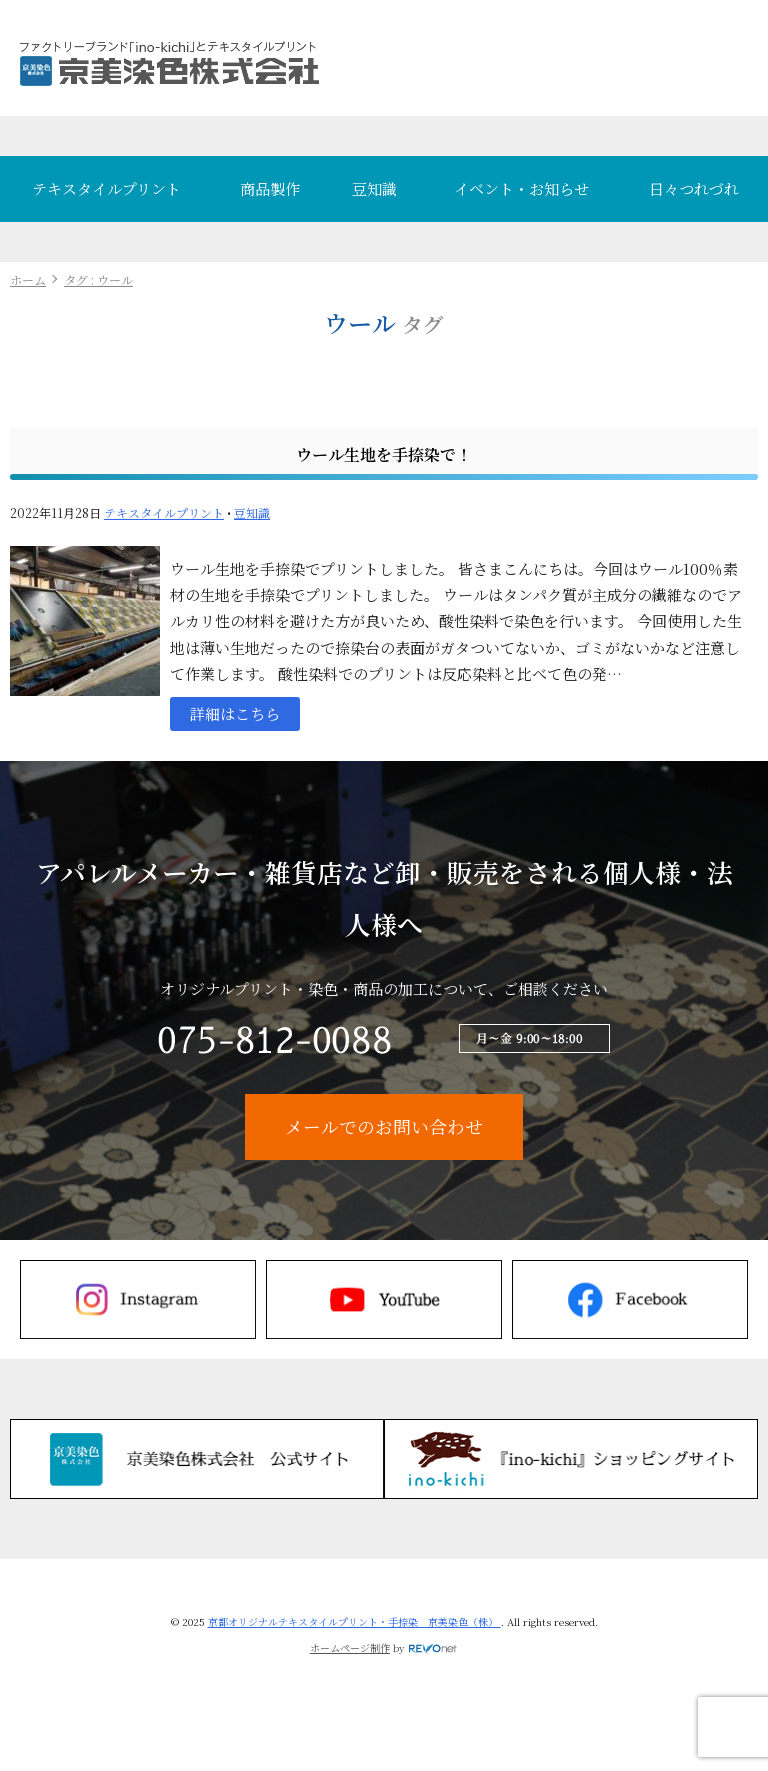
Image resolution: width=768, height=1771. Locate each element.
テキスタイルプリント (106, 188)
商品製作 (270, 188)
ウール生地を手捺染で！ (384, 454)
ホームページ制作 (350, 1647)
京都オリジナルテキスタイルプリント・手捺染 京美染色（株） (354, 1621)
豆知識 (374, 188)
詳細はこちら (235, 713)
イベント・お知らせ (521, 188)
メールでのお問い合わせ (384, 1126)
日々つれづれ (694, 188)
